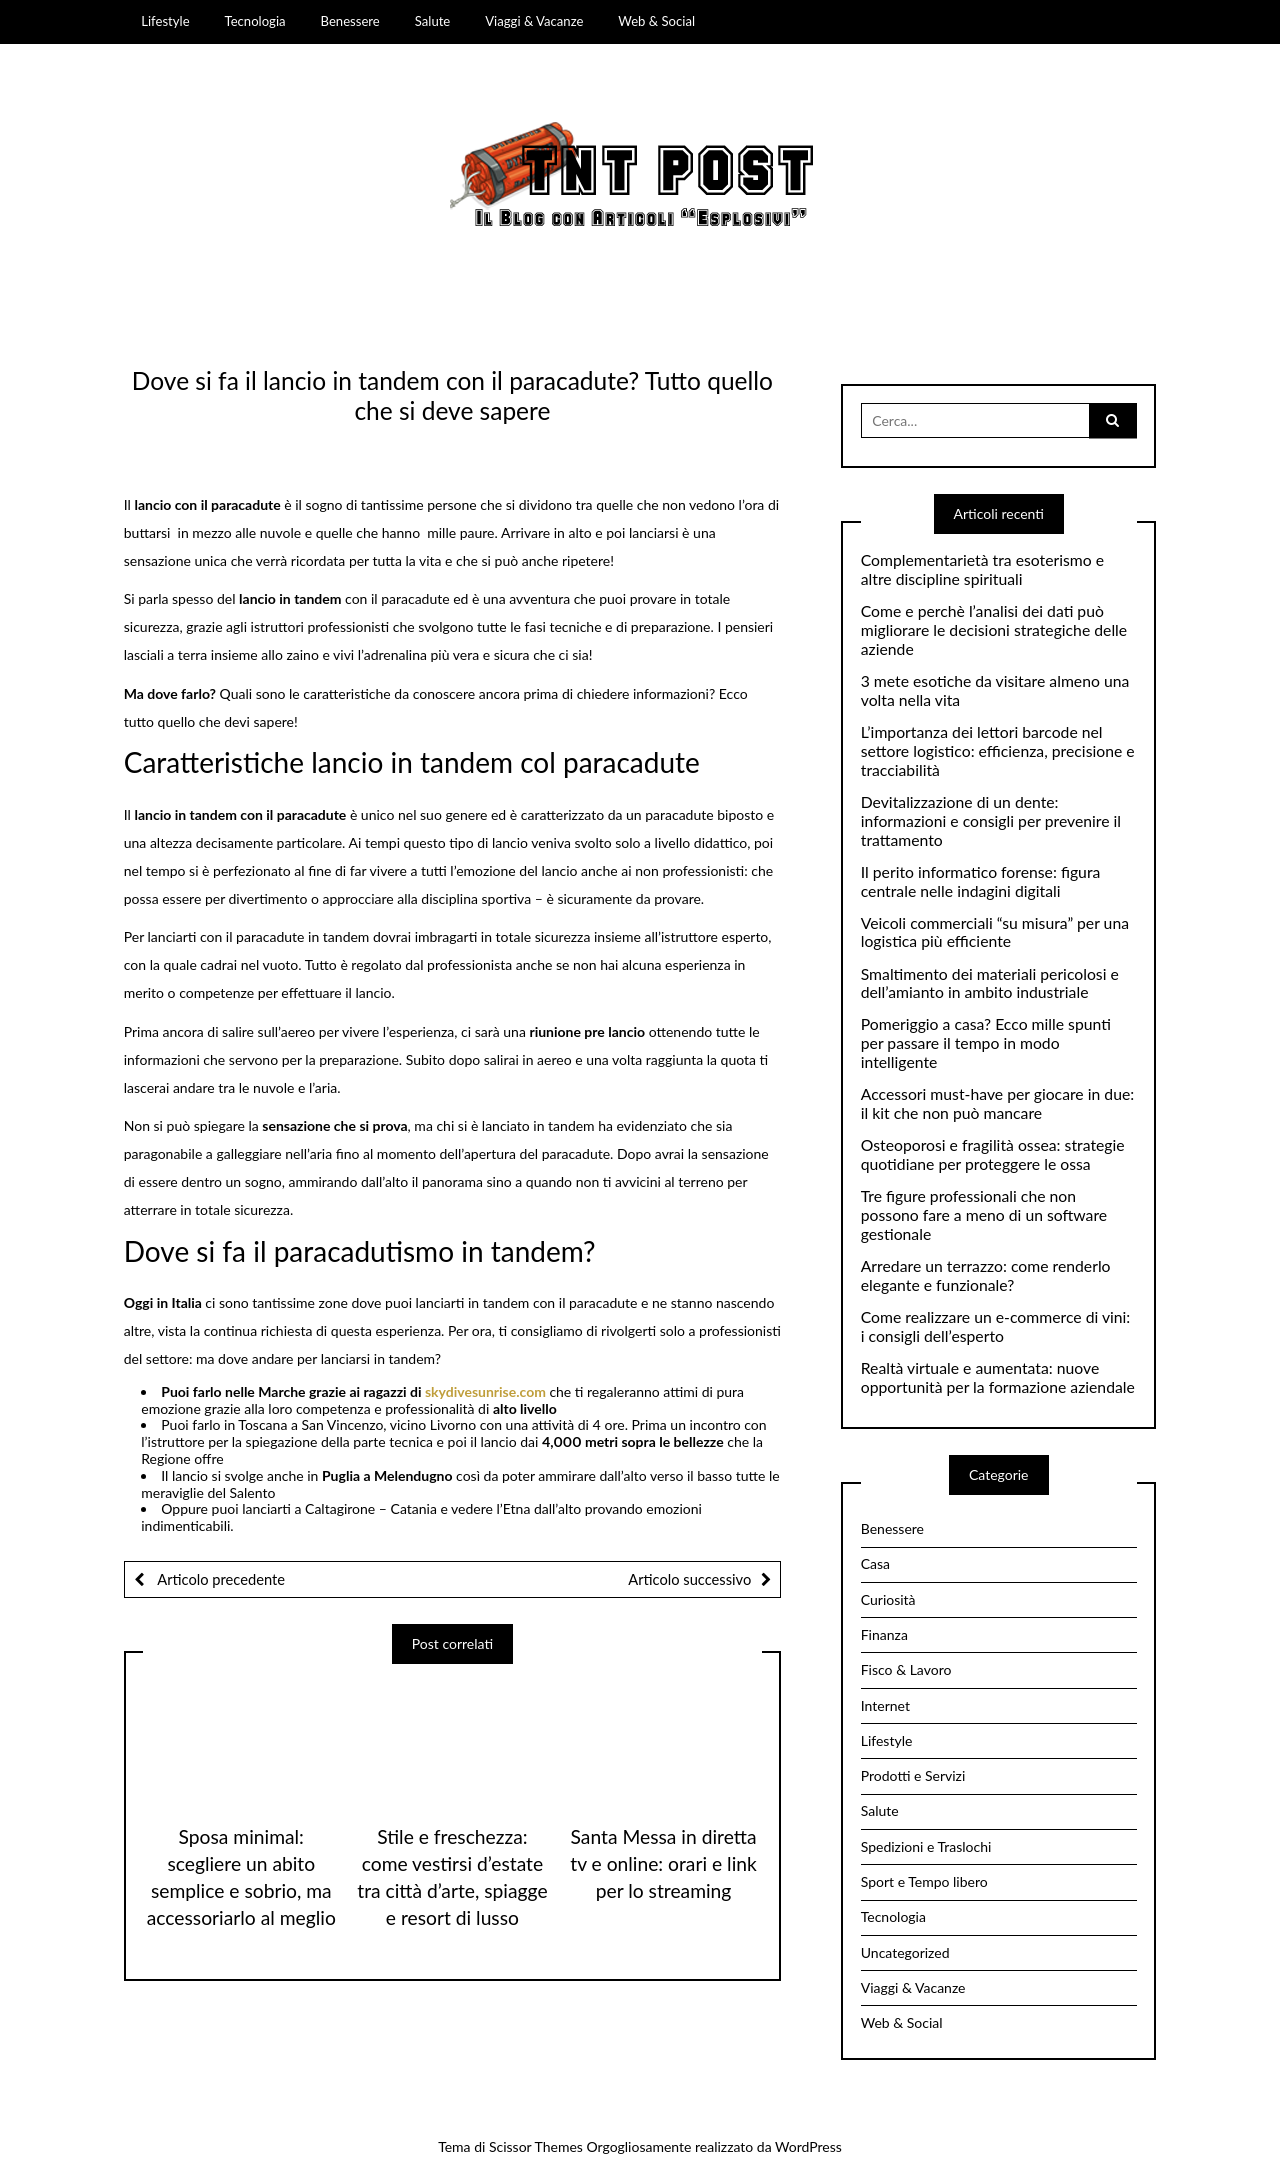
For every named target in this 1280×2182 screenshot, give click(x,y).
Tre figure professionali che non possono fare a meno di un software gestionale (984, 1215)
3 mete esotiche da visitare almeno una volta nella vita (995, 690)
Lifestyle (165, 21)
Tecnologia (255, 21)
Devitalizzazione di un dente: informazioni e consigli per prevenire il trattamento (991, 821)
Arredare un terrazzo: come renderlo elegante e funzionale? (986, 1275)
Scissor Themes (536, 2146)
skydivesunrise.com (487, 1391)
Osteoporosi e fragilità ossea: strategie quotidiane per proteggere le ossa (993, 1154)
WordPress (808, 2146)
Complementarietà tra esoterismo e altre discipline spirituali (982, 569)
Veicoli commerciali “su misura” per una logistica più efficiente (995, 932)
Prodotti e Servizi (913, 1775)
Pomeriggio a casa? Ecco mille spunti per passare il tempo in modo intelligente (986, 1043)
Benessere (350, 21)
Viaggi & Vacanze (534, 21)
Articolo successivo (689, 1579)
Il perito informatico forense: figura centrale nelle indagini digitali (981, 881)
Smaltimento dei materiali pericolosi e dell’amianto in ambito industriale (990, 983)
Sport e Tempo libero (924, 1881)
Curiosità (888, 1599)
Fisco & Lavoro (906, 1669)
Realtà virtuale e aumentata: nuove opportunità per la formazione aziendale (998, 1377)
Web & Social (656, 21)
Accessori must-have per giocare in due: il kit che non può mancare (997, 1103)
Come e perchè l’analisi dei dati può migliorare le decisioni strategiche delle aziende (994, 630)
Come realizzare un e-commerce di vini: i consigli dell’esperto (996, 1326)
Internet (885, 1705)
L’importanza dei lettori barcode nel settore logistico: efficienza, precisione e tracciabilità (998, 751)
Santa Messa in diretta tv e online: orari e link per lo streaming (663, 1863)
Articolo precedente (220, 1579)
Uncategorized (905, 1952)
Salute (433, 21)
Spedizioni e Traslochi (926, 1846)
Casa (875, 1563)
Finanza (884, 1634)
